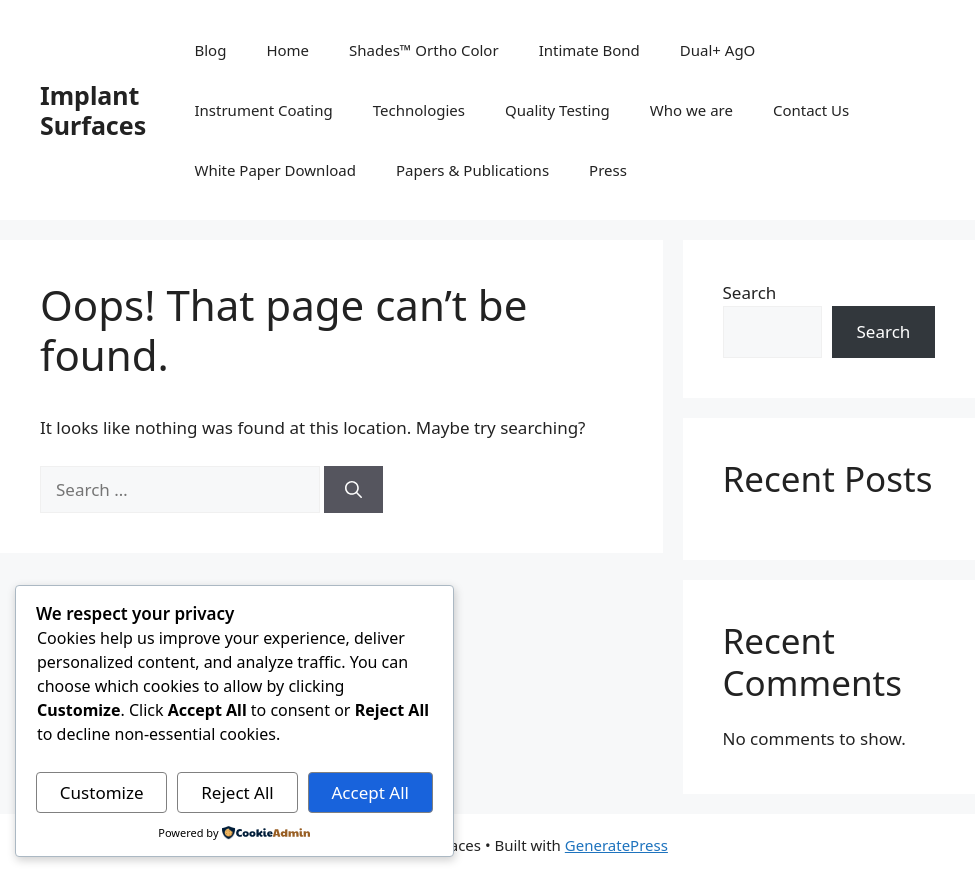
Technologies (419, 110)
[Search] (353, 490)
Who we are (691, 110)
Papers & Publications (472, 170)
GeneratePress (616, 845)
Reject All (237, 792)
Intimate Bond (589, 50)
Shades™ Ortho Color (424, 50)
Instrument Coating (263, 110)
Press (608, 170)
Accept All (369, 792)
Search (750, 292)
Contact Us (811, 110)
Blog (210, 50)
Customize (102, 792)
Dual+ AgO (718, 50)
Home (287, 50)
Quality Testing (557, 110)
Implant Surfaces (93, 110)
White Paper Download (275, 170)
